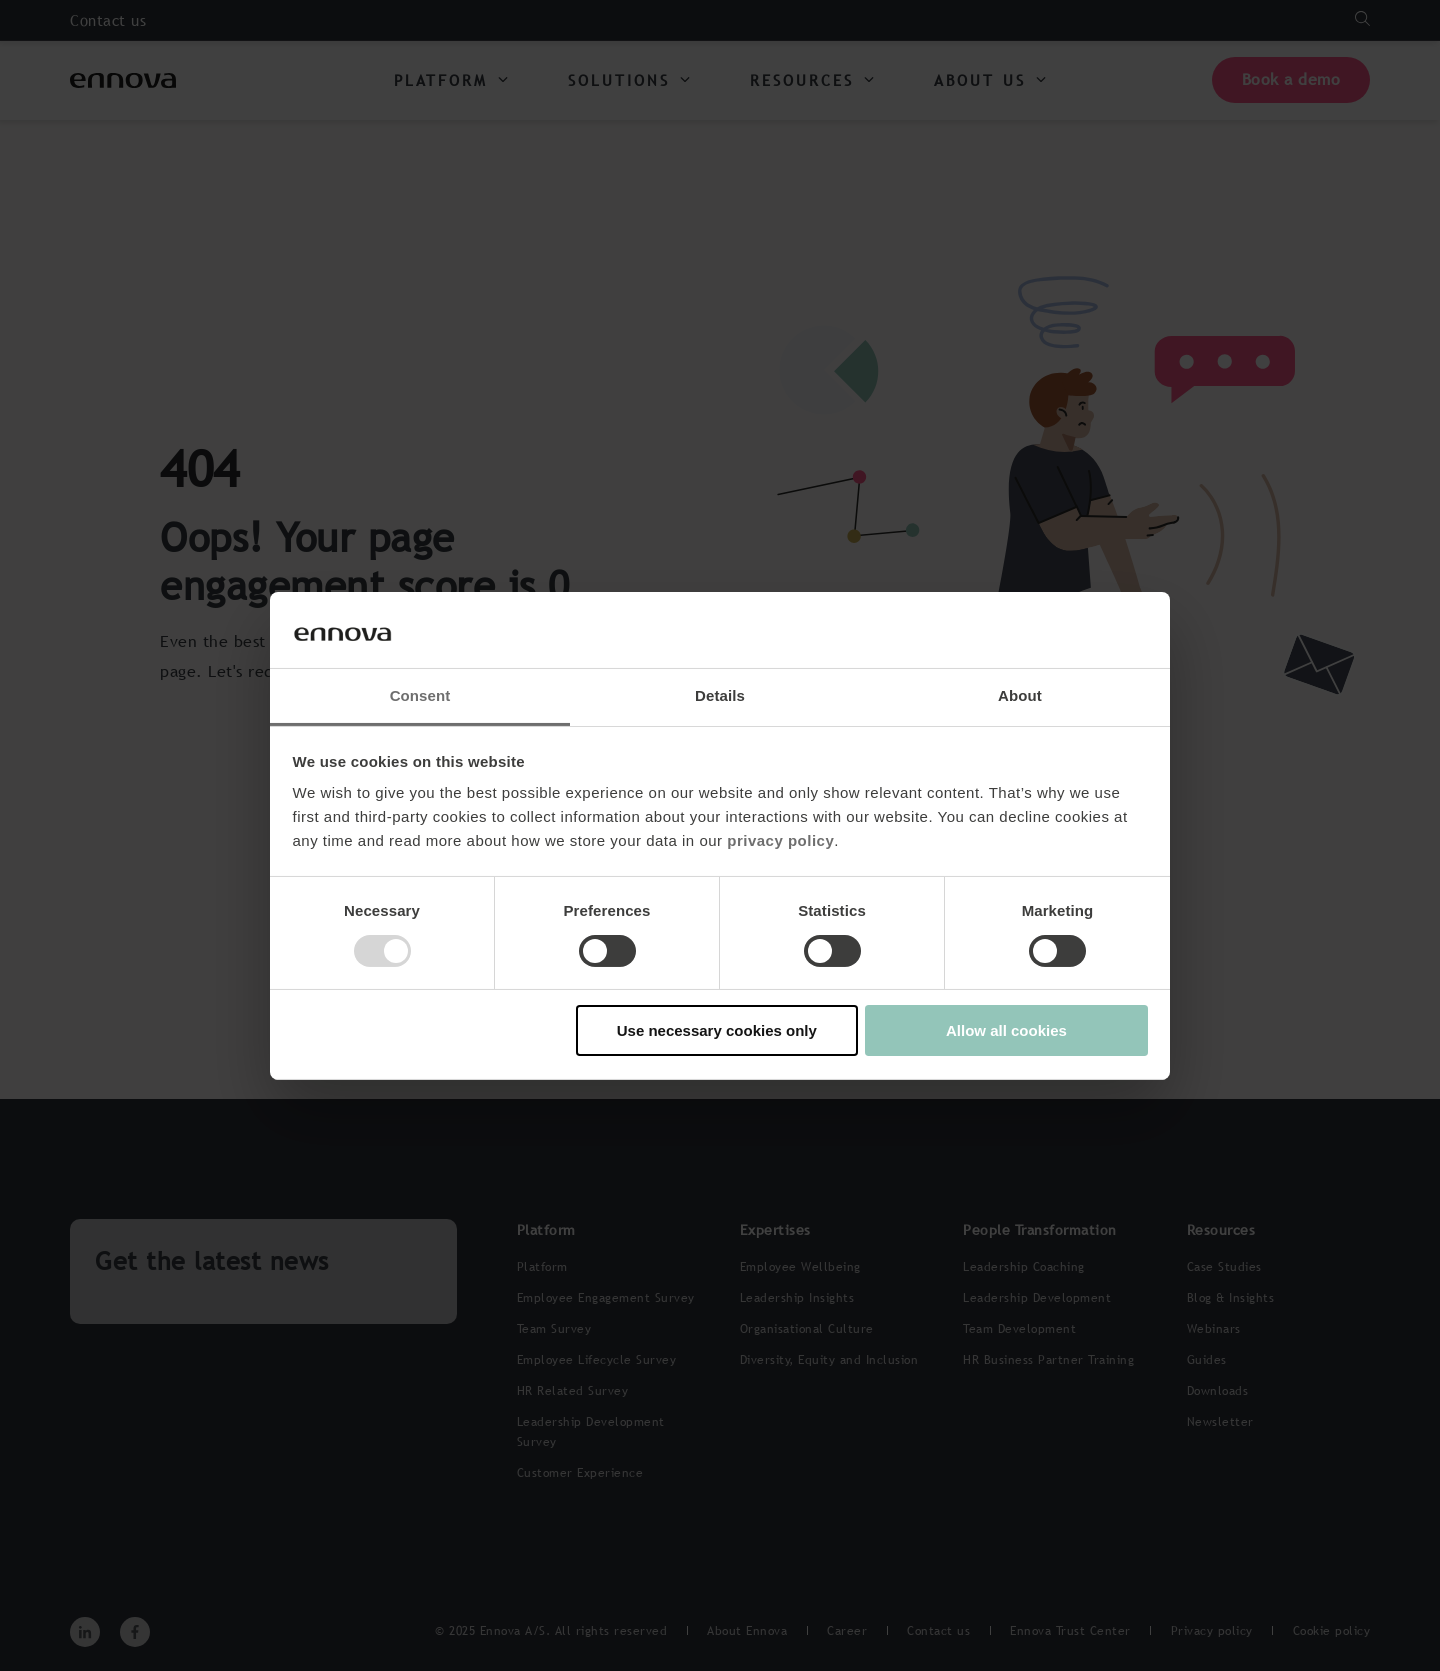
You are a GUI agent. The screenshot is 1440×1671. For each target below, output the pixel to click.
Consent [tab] (420, 695)
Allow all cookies (1006, 1030)
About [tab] (1020, 695)
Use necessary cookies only (717, 1030)
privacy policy (780, 840)
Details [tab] (720, 695)
